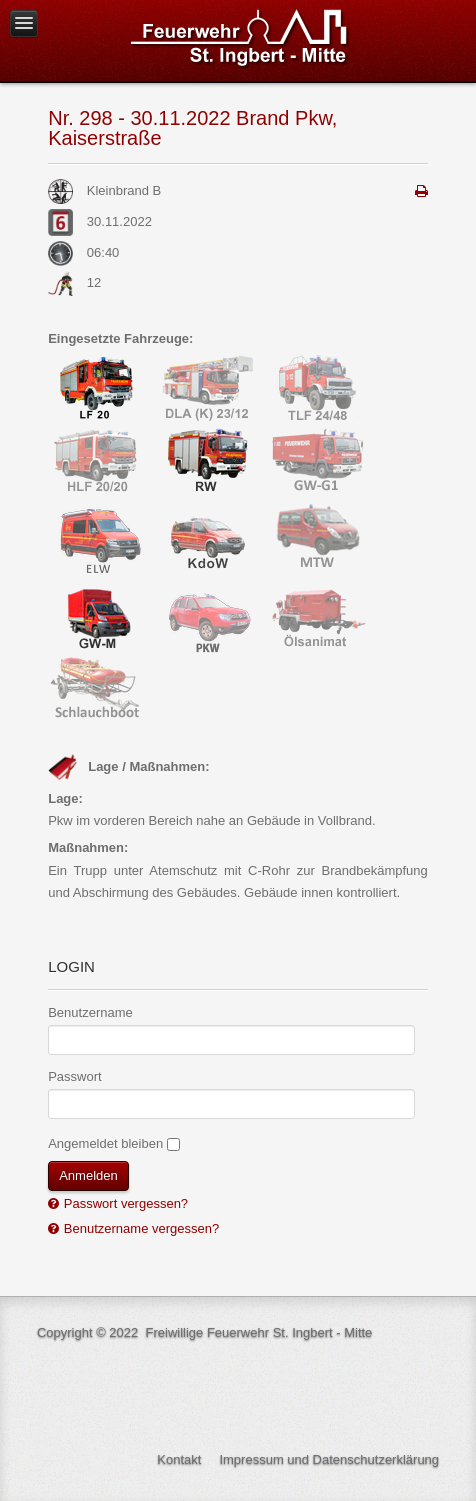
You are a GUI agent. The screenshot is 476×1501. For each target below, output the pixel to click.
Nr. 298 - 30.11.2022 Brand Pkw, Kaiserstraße (192, 128)
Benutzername (90, 1012)
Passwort (74, 1076)
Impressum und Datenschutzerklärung (329, 1459)
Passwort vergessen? (124, 1203)
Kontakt (179, 1459)
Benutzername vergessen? (139, 1228)
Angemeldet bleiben (105, 1143)
